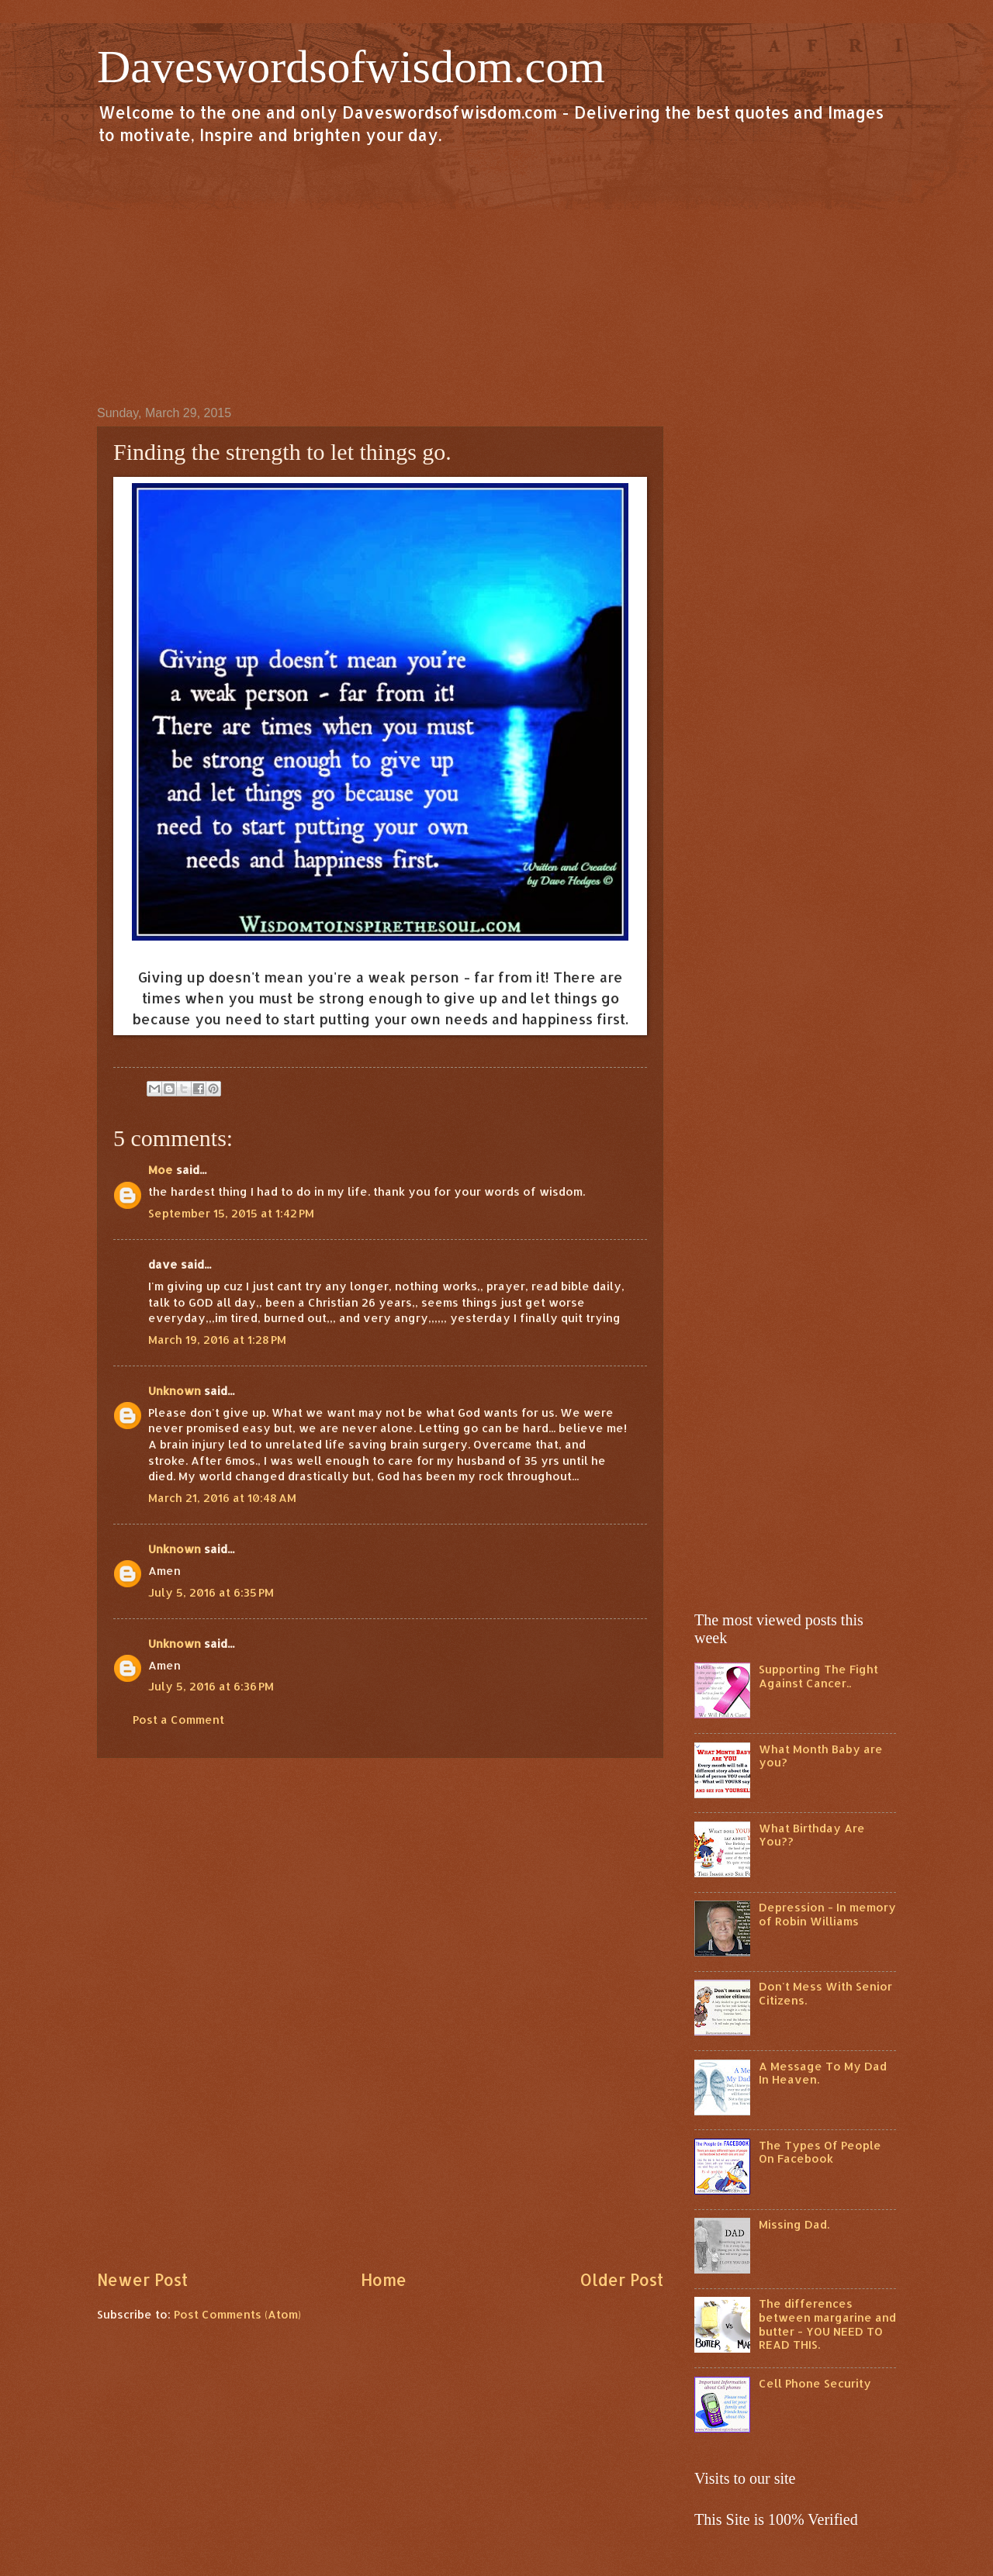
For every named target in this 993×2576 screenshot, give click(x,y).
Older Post (621, 2280)
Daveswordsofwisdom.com (351, 66)
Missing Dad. (794, 2224)
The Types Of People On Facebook (820, 2152)
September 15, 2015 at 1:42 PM (231, 1213)
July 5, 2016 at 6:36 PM (211, 1686)
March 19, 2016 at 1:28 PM (217, 1339)
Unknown (174, 1390)
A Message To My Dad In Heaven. (823, 2073)
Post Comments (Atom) (237, 2314)
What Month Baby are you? (821, 1756)
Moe (160, 1169)
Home (384, 2280)
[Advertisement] (496, 274)
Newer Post (142, 2280)
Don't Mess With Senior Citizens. (825, 1993)
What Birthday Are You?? (812, 1835)
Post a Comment (178, 1719)
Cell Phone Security (815, 2383)
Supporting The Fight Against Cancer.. (818, 1676)
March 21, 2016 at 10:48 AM (222, 1497)
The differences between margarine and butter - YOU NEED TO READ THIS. (827, 2324)
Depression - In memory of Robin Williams (827, 1914)
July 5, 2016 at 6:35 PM (211, 1592)
